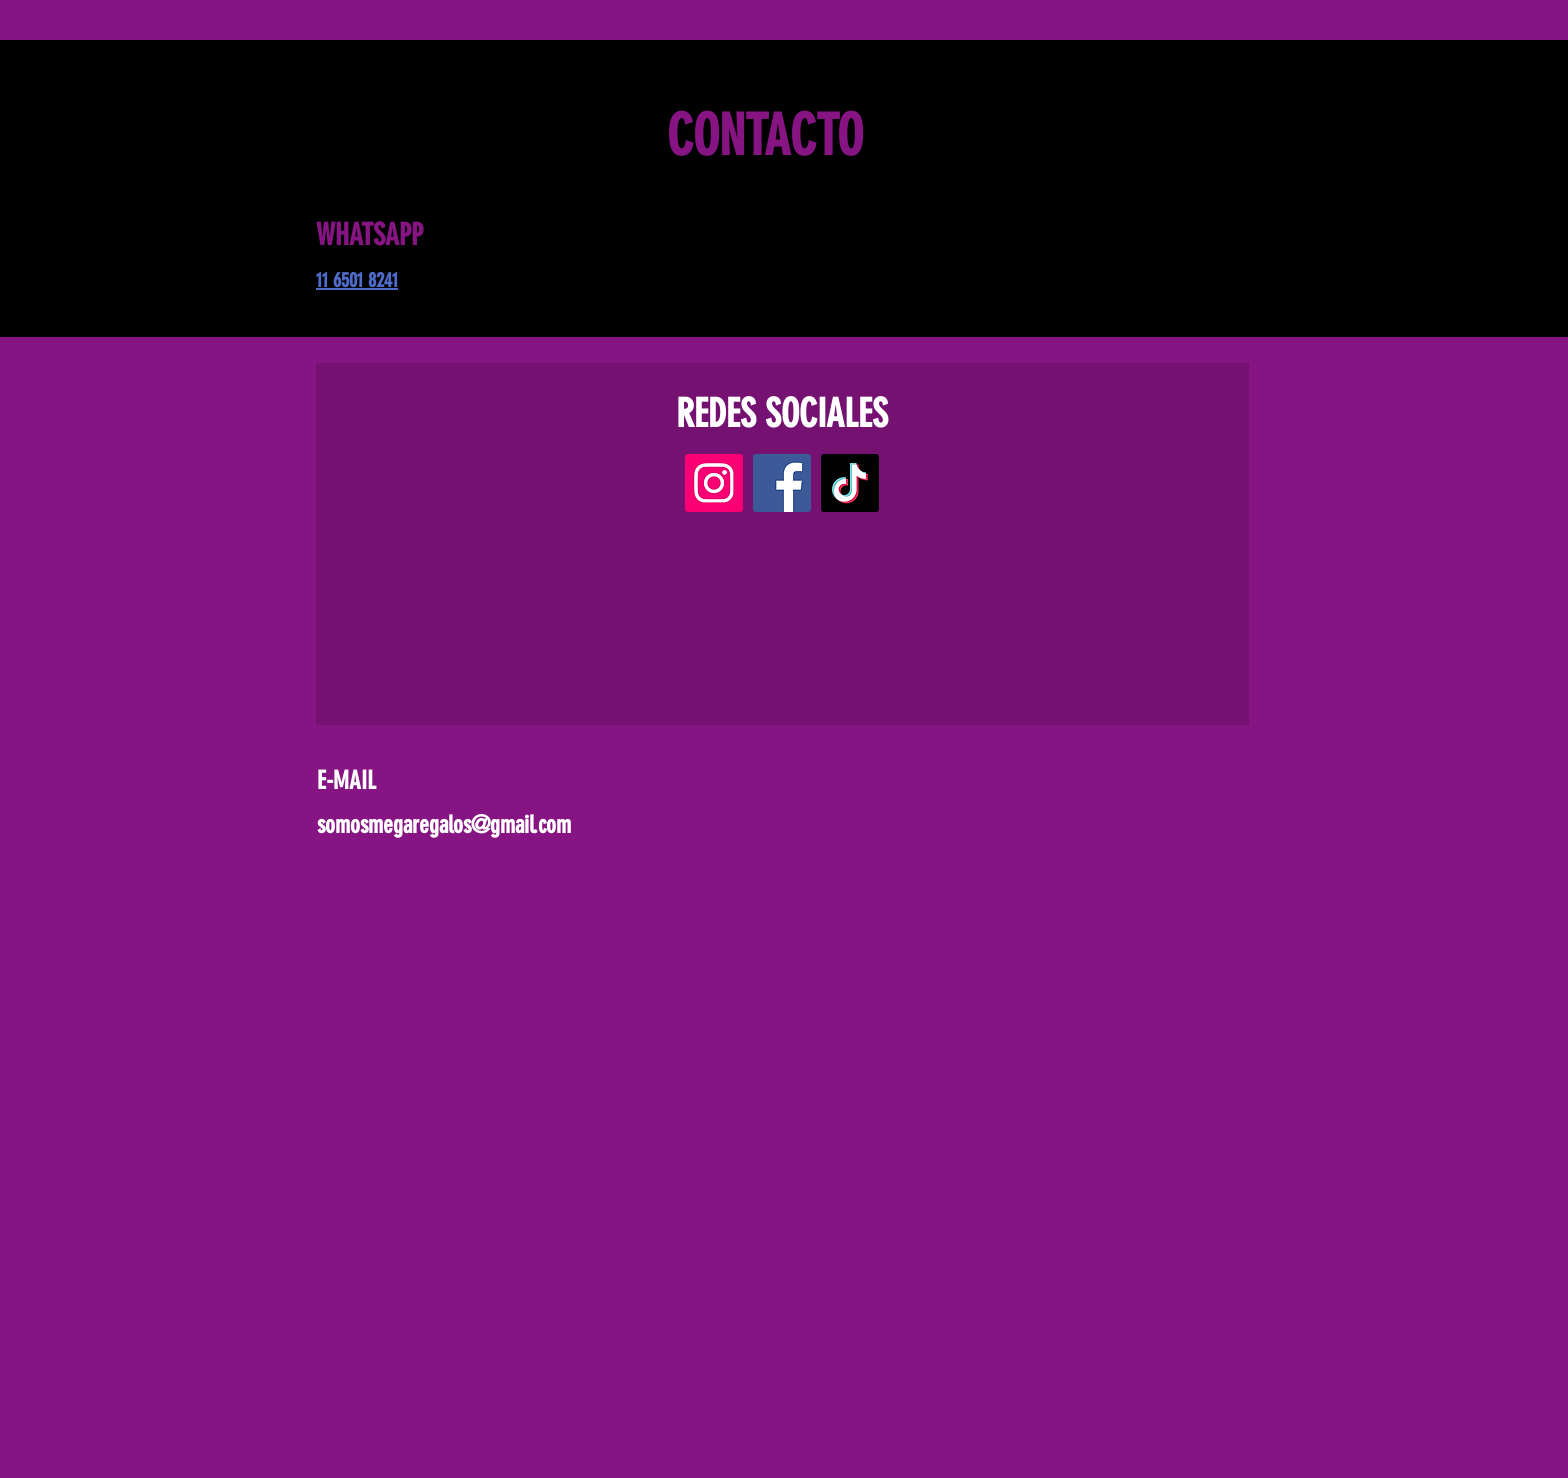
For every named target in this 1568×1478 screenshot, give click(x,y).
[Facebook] (782, 483)
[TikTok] (850, 483)
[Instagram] (714, 483)
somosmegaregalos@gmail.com (444, 825)
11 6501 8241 (357, 280)
